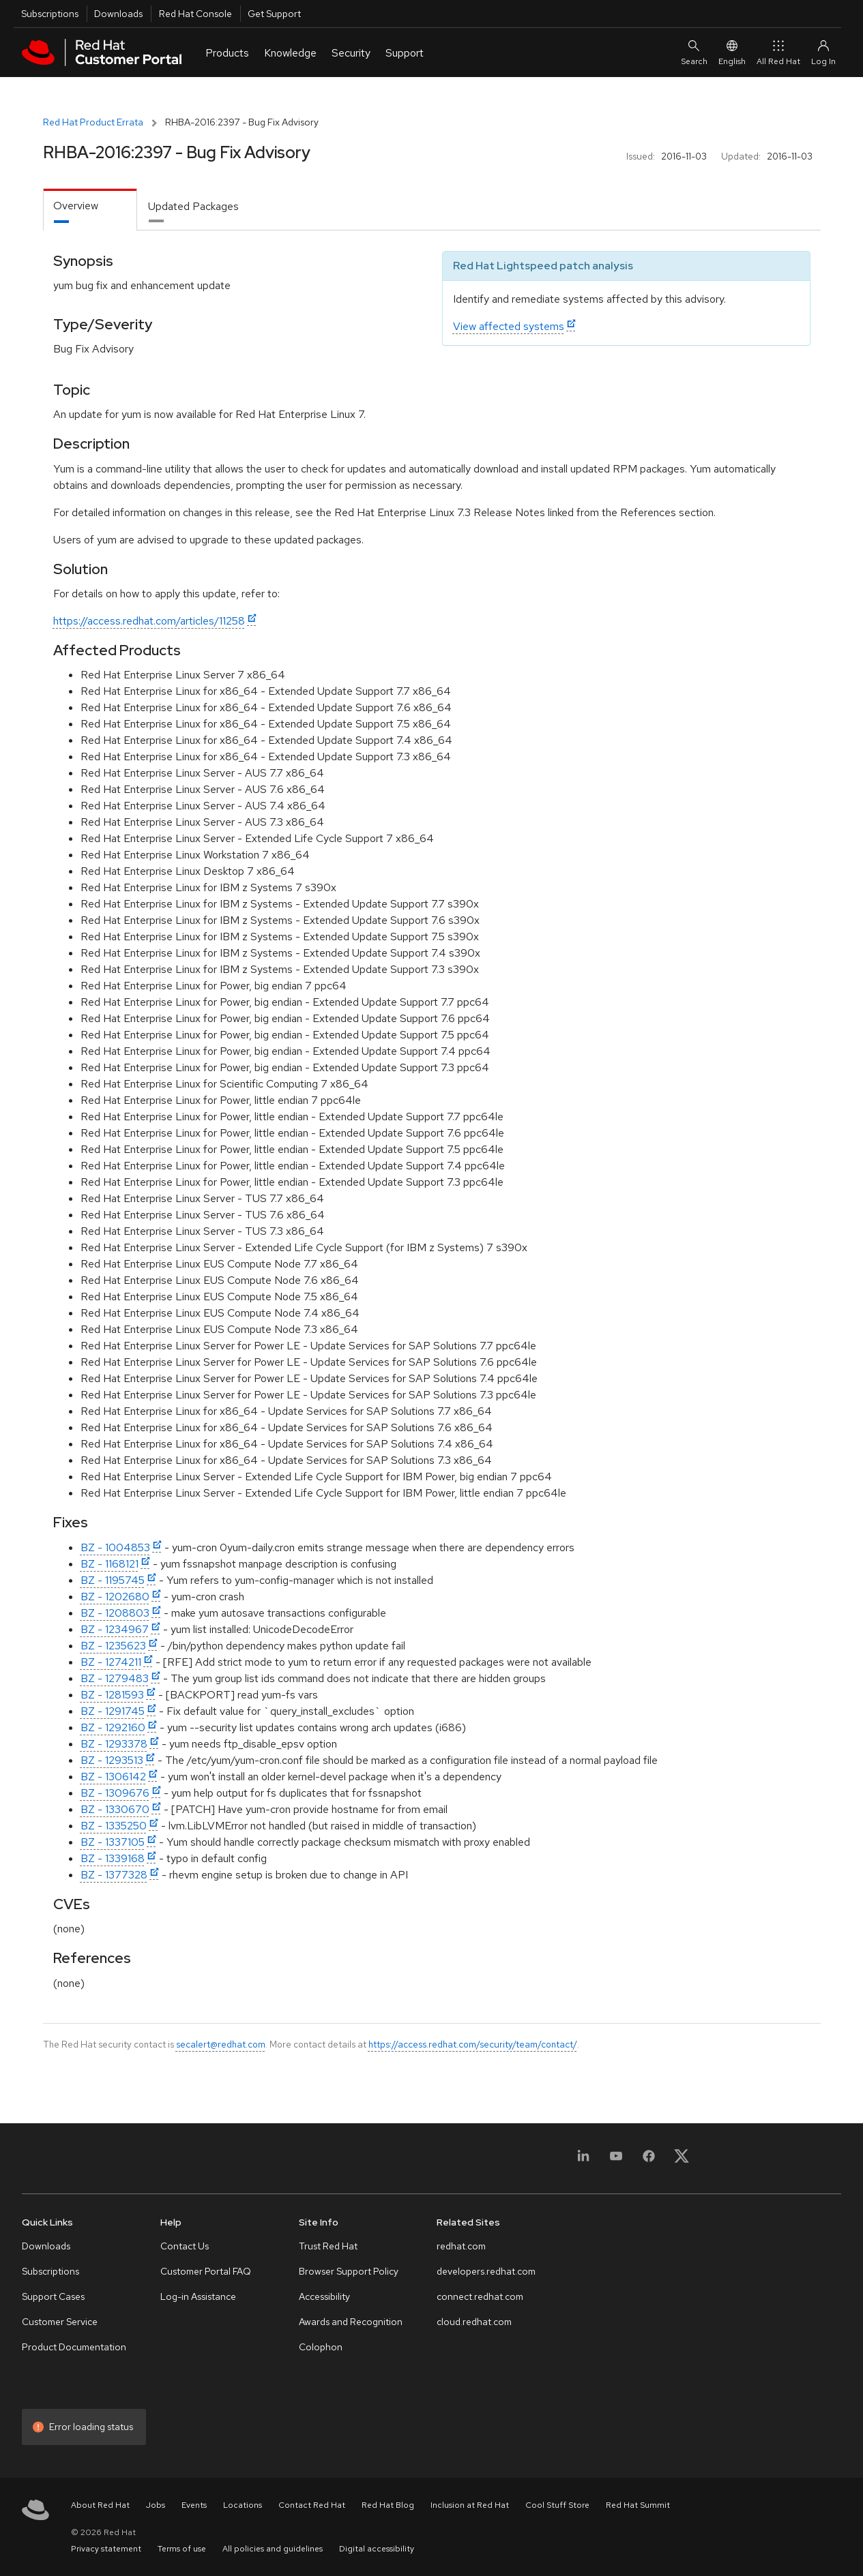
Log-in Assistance (198, 2296)
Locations (242, 2505)
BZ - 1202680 (115, 1596)
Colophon (320, 2347)
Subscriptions (49, 14)
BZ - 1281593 (112, 1695)
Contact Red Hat (311, 2505)
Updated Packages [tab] (193, 206)
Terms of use (182, 2548)
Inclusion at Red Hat (469, 2505)
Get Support (274, 14)
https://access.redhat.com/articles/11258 (149, 621)
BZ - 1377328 (114, 1875)
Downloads (118, 14)
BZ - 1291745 (113, 1711)
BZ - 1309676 (115, 1793)
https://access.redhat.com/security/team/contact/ (472, 2044)
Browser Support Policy (348, 2271)
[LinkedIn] (583, 2160)
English (732, 52)
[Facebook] (649, 2160)
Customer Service (60, 2322)
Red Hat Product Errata (93, 122)
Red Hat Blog (388, 2505)
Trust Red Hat (328, 2246)
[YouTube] (616, 2160)
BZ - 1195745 (113, 1580)
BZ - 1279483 (115, 1678)
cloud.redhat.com (474, 2322)
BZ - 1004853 (115, 1547)
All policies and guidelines (272, 2548)
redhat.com (461, 2246)
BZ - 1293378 (114, 1744)
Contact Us (184, 2246)
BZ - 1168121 (109, 1564)
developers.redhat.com (486, 2271)
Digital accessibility (376, 2548)
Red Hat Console (195, 14)
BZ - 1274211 (111, 1662)
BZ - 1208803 (115, 1613)
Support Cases (53, 2296)
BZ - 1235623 (113, 1645)
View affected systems (508, 326)
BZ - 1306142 (113, 1776)
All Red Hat (778, 52)
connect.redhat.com (480, 2296)
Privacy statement (106, 2548)
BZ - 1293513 (112, 1760)
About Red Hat (100, 2505)
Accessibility (324, 2296)
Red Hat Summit (638, 2505)
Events (194, 2505)
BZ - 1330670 (115, 1809)
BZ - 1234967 (115, 1629)
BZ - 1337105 (113, 1842)
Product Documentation (74, 2347)
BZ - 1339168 (113, 1858)
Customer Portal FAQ (205, 2271)
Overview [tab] (75, 205)
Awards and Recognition (351, 2322)
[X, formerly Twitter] (681, 2160)
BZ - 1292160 (113, 1727)
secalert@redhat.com (220, 2044)
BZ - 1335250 (114, 1825)
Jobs (155, 2505)
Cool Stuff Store (557, 2505)
